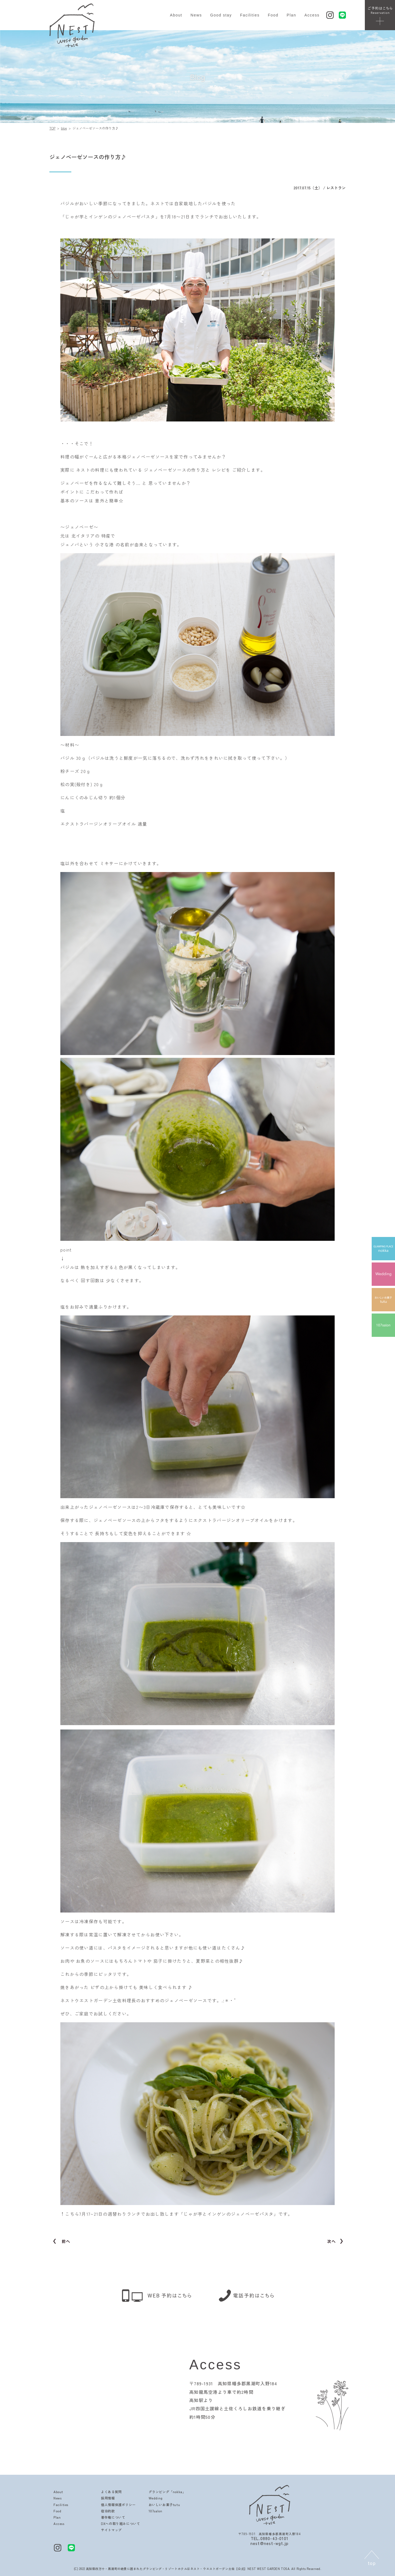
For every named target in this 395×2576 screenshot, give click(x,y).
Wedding (156, 2498)
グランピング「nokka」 (167, 2491)
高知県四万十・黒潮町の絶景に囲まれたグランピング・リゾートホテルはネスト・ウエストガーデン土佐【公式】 (166, 2568)
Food (273, 15)
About (176, 15)
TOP (52, 128)
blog (64, 128)
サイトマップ (111, 2529)
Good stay (221, 15)
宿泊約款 (108, 2510)
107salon (155, 2510)
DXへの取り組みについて (120, 2523)
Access (312, 15)
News (196, 15)
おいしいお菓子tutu (164, 2504)
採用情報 (108, 2498)
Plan (291, 15)
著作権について (113, 2517)
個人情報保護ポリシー (118, 2504)
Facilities (249, 15)
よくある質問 (111, 2491)
